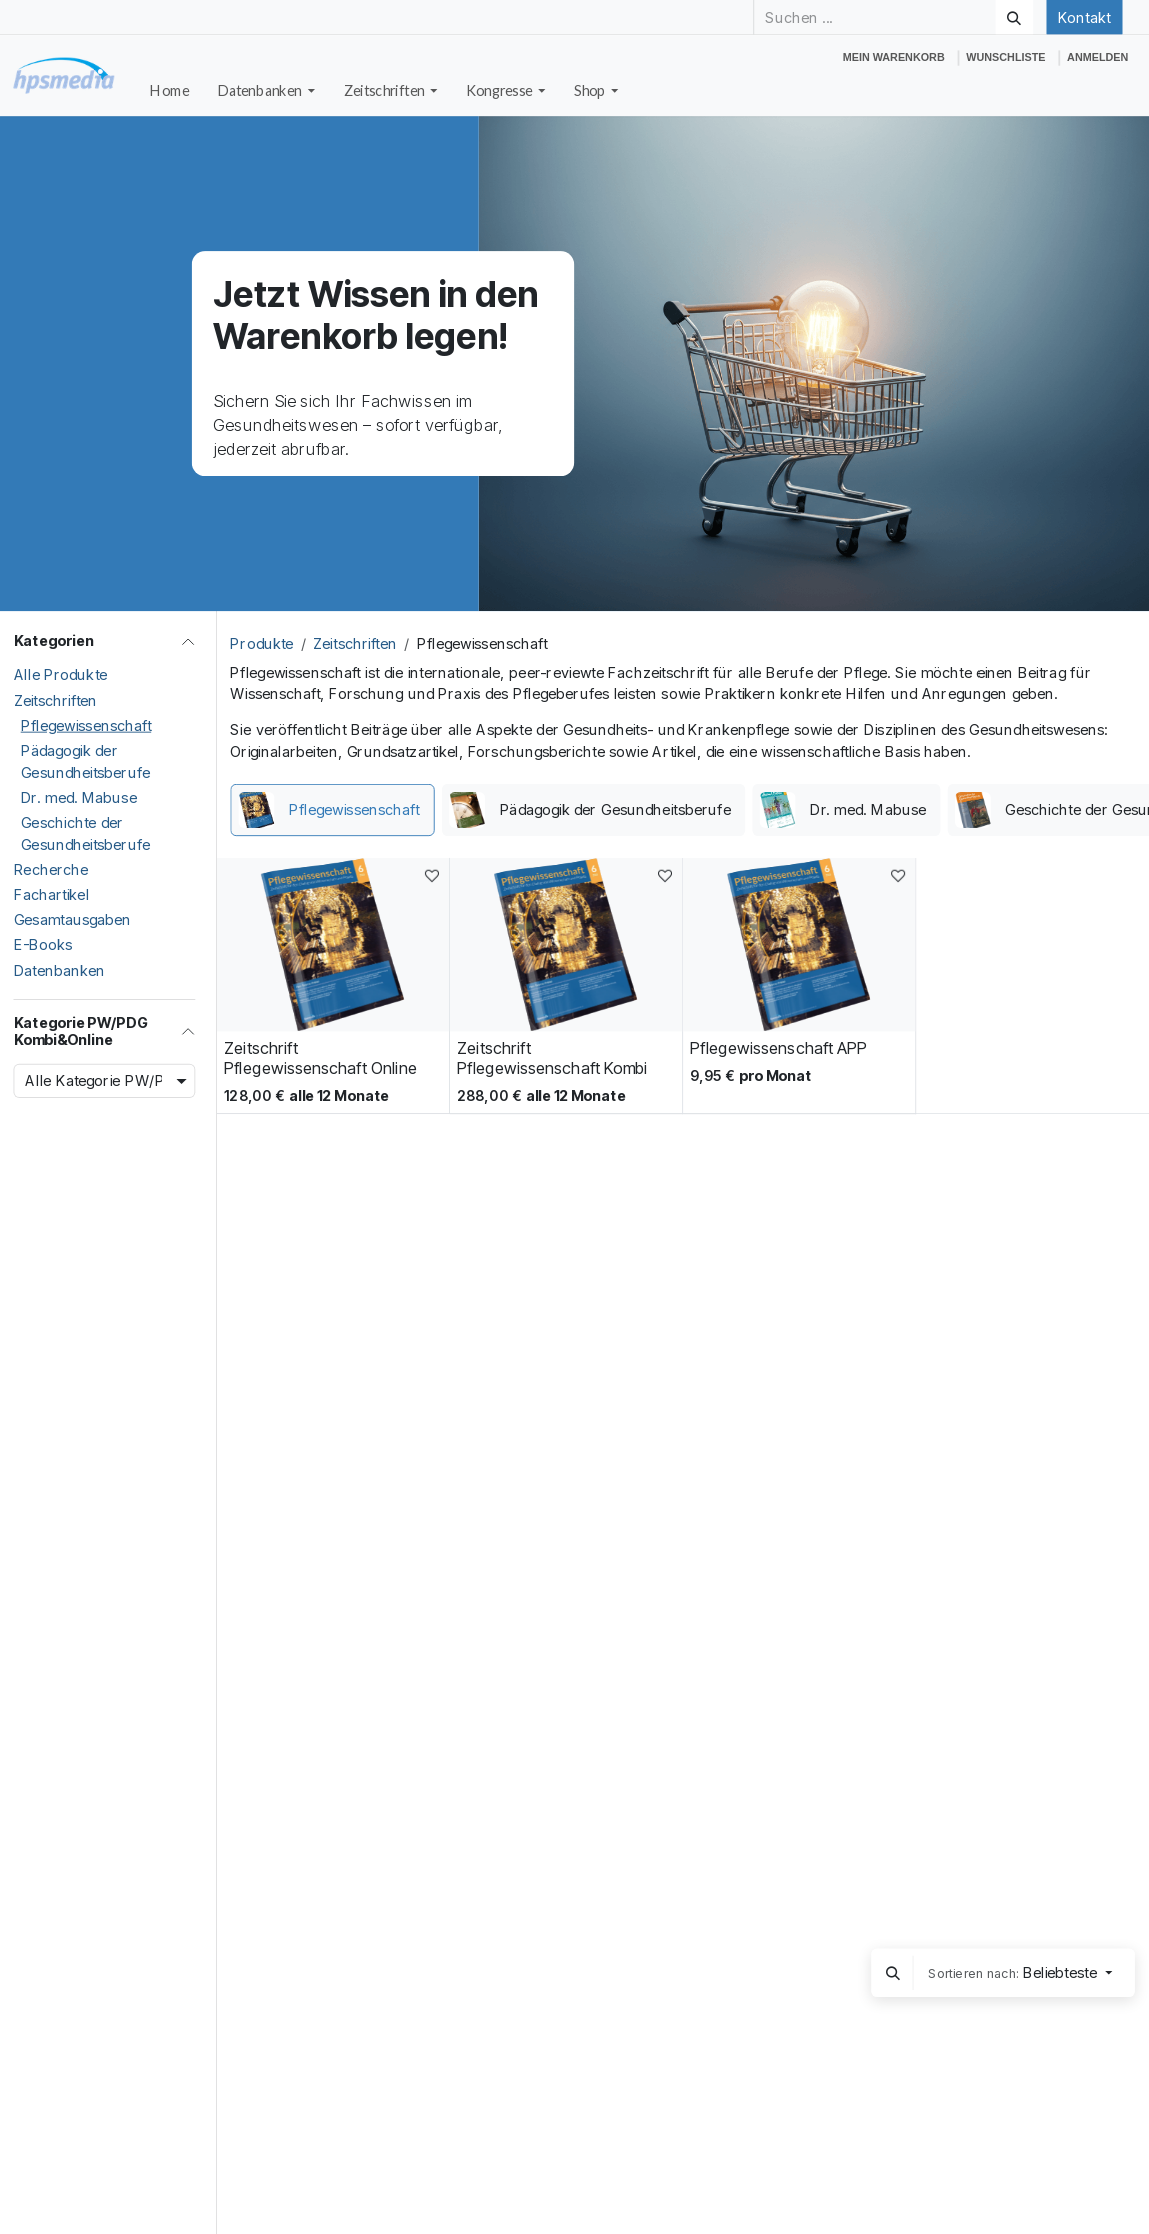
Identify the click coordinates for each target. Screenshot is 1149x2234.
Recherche (51, 870)
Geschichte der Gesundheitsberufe (86, 834)
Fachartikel (52, 895)
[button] (893, 1973)
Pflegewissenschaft (86, 726)
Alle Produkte (61, 675)
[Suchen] (1014, 17)
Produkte (261, 644)
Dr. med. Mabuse (79, 798)
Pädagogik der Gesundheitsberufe (86, 762)
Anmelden (1097, 57)
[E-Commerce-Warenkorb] (893, 57)
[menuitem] (170, 91)
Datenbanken (60, 970)
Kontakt (1084, 17)
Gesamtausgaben (73, 920)
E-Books (43, 945)
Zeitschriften (56, 700)
